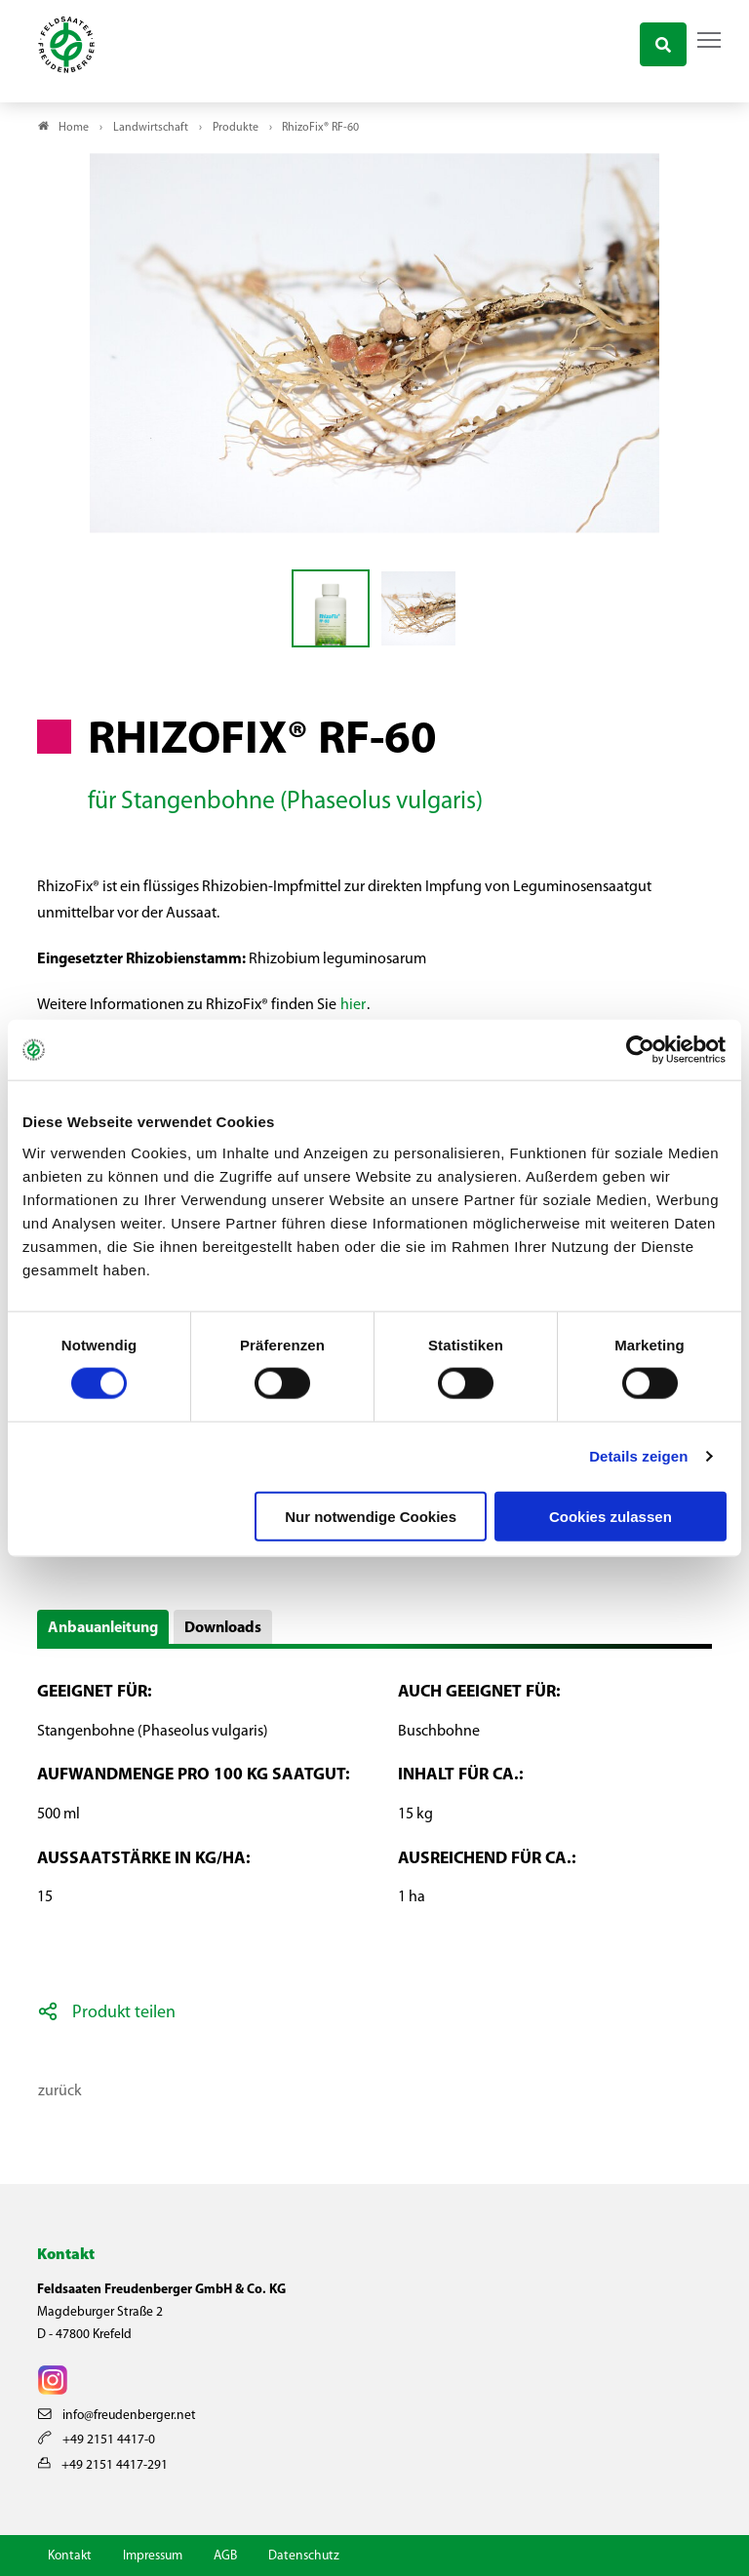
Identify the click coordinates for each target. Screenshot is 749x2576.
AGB (225, 2556)
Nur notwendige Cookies (370, 1515)
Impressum (152, 2556)
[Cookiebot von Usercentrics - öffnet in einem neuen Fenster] (641, 1050)
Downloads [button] (222, 1628)
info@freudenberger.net (117, 2415)
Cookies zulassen (610, 1515)
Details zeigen (638, 1456)
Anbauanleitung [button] (103, 1628)
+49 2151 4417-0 (96, 2440)
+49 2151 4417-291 (103, 2465)
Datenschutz (303, 2556)
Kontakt (70, 2556)
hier (353, 1005)
